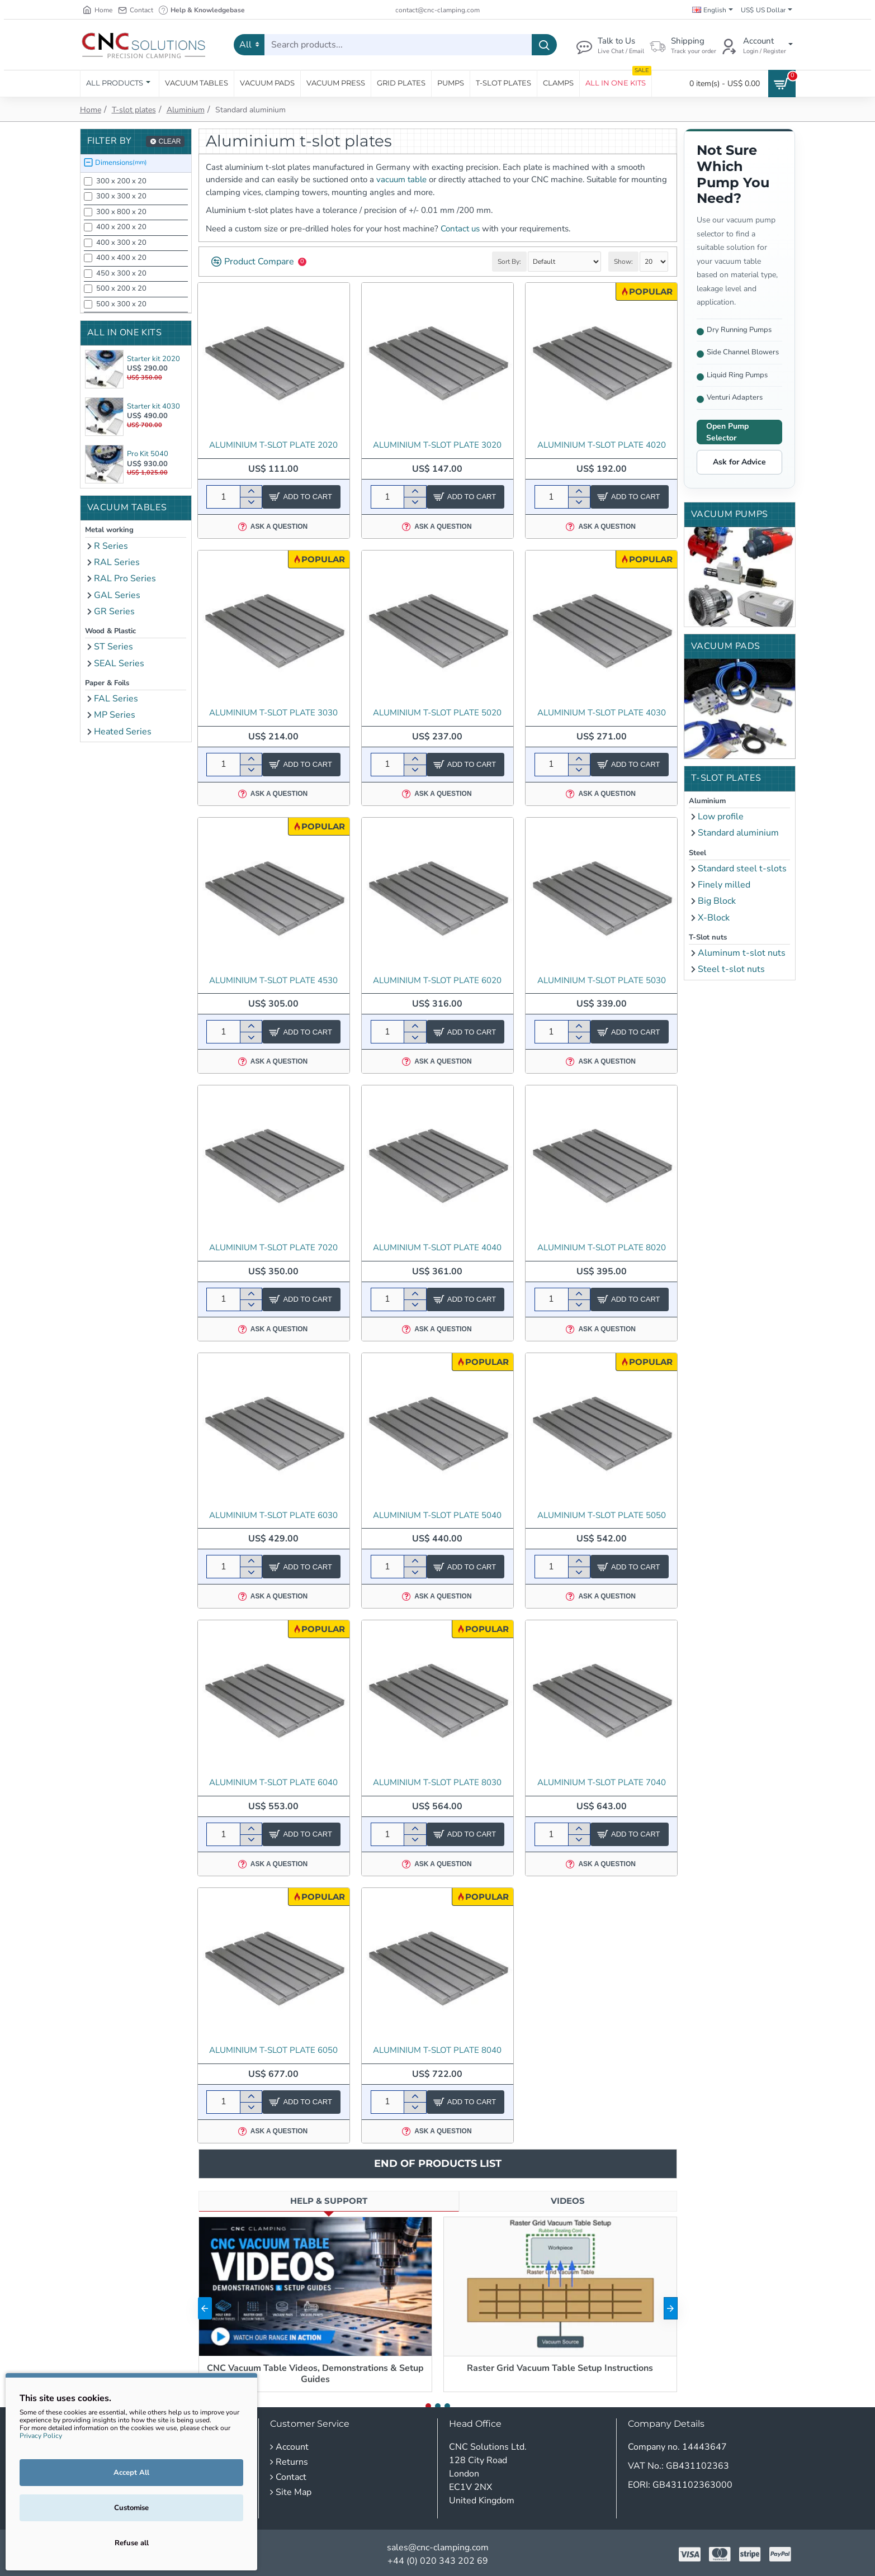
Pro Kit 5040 (147, 454)
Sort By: (509, 261)
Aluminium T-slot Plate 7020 (273, 1247)
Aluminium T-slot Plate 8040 (437, 2050)
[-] (251, 502)
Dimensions (121, 163)
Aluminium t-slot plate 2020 (273, 445)
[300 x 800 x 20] (88, 212)
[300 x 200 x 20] (88, 181)
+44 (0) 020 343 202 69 (437, 2561)
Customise (131, 2508)
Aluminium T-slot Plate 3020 (437, 445)
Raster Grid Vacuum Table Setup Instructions (560, 2368)
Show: (623, 261)
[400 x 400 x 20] (88, 258)
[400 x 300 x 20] (88, 243)
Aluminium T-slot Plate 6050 (273, 2050)
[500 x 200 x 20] (88, 288)
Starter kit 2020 (153, 359)
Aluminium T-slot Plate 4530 (273, 980)
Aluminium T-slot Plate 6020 (437, 980)
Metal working (109, 530)
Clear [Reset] (169, 141)
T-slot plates (134, 110)
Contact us (460, 228)
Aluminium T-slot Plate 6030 (273, 1515)
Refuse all (132, 2543)
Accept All (131, 2473)
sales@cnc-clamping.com (438, 2547)
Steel (697, 853)
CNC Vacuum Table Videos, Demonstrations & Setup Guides (315, 2373)
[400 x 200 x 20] (88, 227)
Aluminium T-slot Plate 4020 (601, 445)
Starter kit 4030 (153, 406)
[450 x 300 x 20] (88, 273)
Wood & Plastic (110, 631)
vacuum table (401, 179)
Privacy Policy (41, 2436)
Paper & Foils (107, 683)
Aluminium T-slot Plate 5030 (601, 980)
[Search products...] (544, 44)
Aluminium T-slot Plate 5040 (437, 1515)
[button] (671, 2308)
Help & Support (328, 2200)
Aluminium (186, 110)
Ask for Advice (739, 462)
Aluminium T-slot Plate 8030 (437, 1782)
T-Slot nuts (708, 937)
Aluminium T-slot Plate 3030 (273, 713)
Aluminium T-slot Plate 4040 (437, 1247)
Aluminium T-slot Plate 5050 (601, 1515)
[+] (251, 491)
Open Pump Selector (727, 432)
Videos (568, 2200)
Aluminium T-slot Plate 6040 (273, 1782)
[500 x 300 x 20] (88, 304)
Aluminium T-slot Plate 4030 (601, 713)
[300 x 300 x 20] (88, 196)
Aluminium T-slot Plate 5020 (437, 713)
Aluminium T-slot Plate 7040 (601, 1782)
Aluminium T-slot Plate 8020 (601, 1247)
